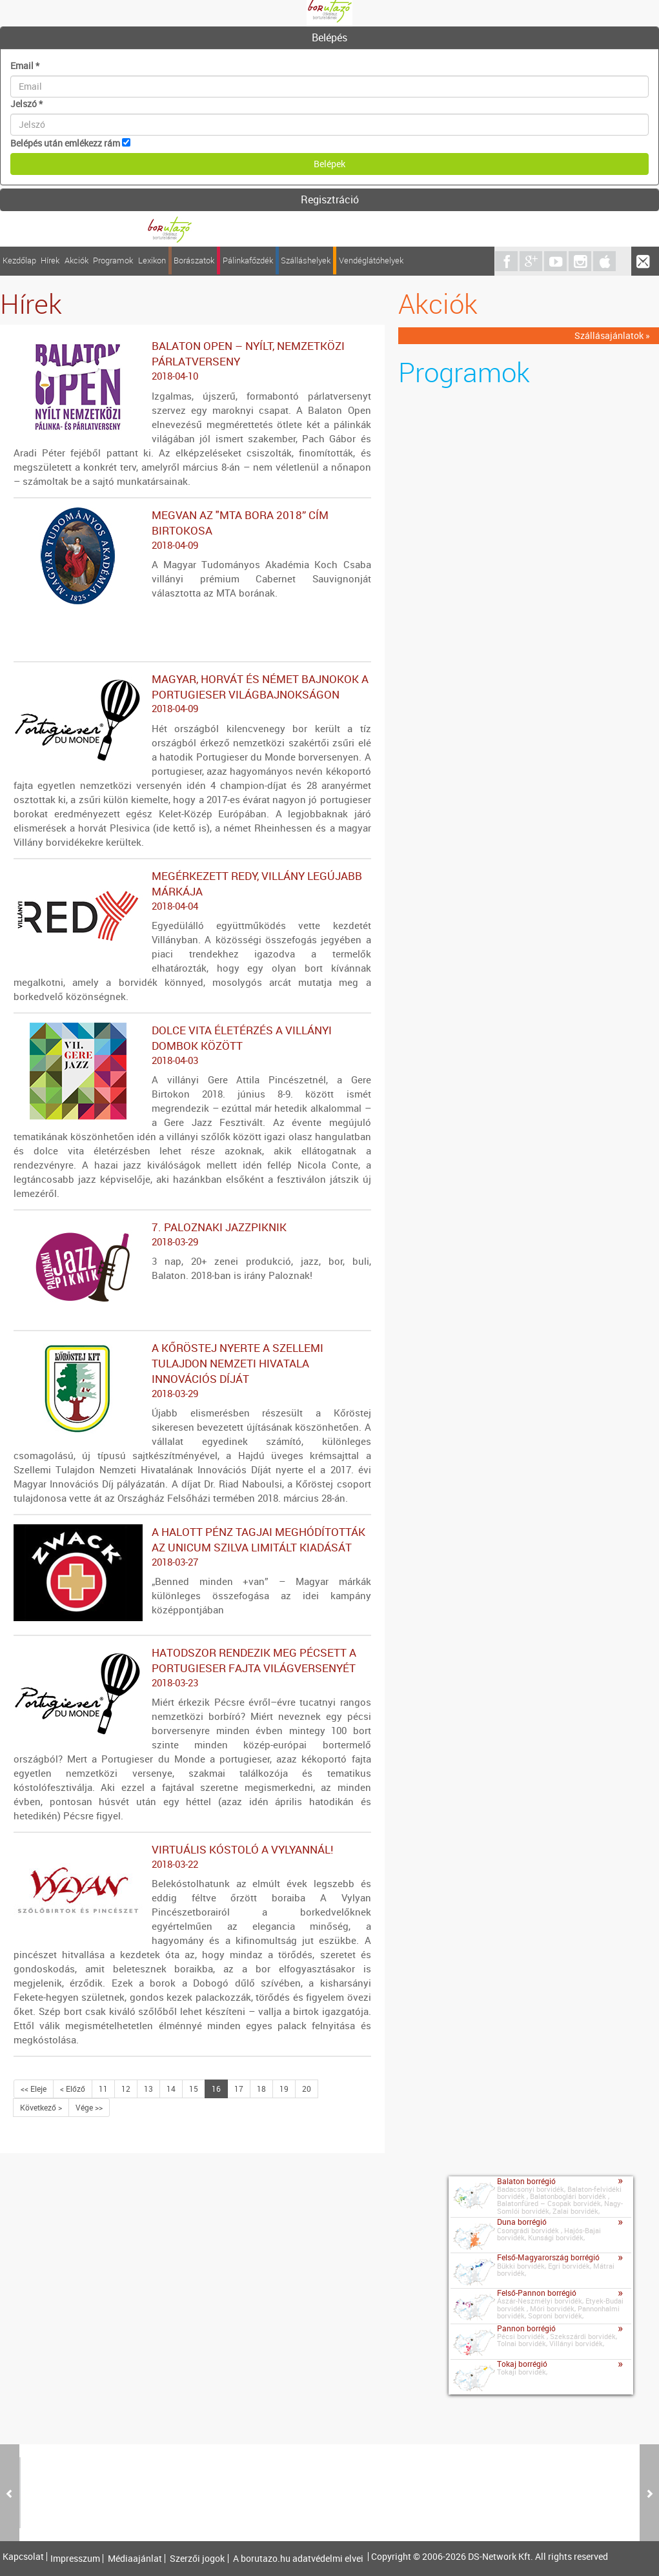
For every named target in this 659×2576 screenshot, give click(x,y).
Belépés (329, 37)
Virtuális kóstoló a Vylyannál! (192, 1857)
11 (103, 2088)
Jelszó (26, 103)
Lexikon (152, 260)
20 (306, 2088)
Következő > (41, 2107)
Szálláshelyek (305, 260)
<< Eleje (33, 2088)
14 (171, 2088)
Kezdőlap (19, 260)
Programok (113, 260)
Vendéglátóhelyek (371, 260)
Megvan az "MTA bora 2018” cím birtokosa (192, 530)
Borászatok (194, 260)
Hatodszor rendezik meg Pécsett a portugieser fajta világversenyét (192, 1667)
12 (125, 2088)
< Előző (72, 2088)
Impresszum (75, 2558)
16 (216, 2088)
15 (193, 2088)
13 (148, 2088)
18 (261, 2088)
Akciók (76, 260)
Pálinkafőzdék (248, 260)
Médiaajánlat (135, 2558)
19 (284, 2088)
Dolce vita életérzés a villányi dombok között (192, 1045)
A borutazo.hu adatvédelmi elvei (298, 2558)
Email (24, 65)
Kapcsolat (23, 2556)
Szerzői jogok (197, 2558)
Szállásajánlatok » (612, 335)
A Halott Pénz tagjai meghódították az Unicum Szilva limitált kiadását (192, 1546)
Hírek (50, 260)
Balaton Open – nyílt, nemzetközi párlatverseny (192, 360)
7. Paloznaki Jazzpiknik (192, 1234)
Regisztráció (330, 199)
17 (238, 2088)
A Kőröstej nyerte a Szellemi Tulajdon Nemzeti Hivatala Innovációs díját (192, 1370)
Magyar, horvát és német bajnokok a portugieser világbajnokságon (192, 694)
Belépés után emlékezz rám (65, 143)
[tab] (329, 38)
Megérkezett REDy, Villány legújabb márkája (192, 891)
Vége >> (89, 2107)
